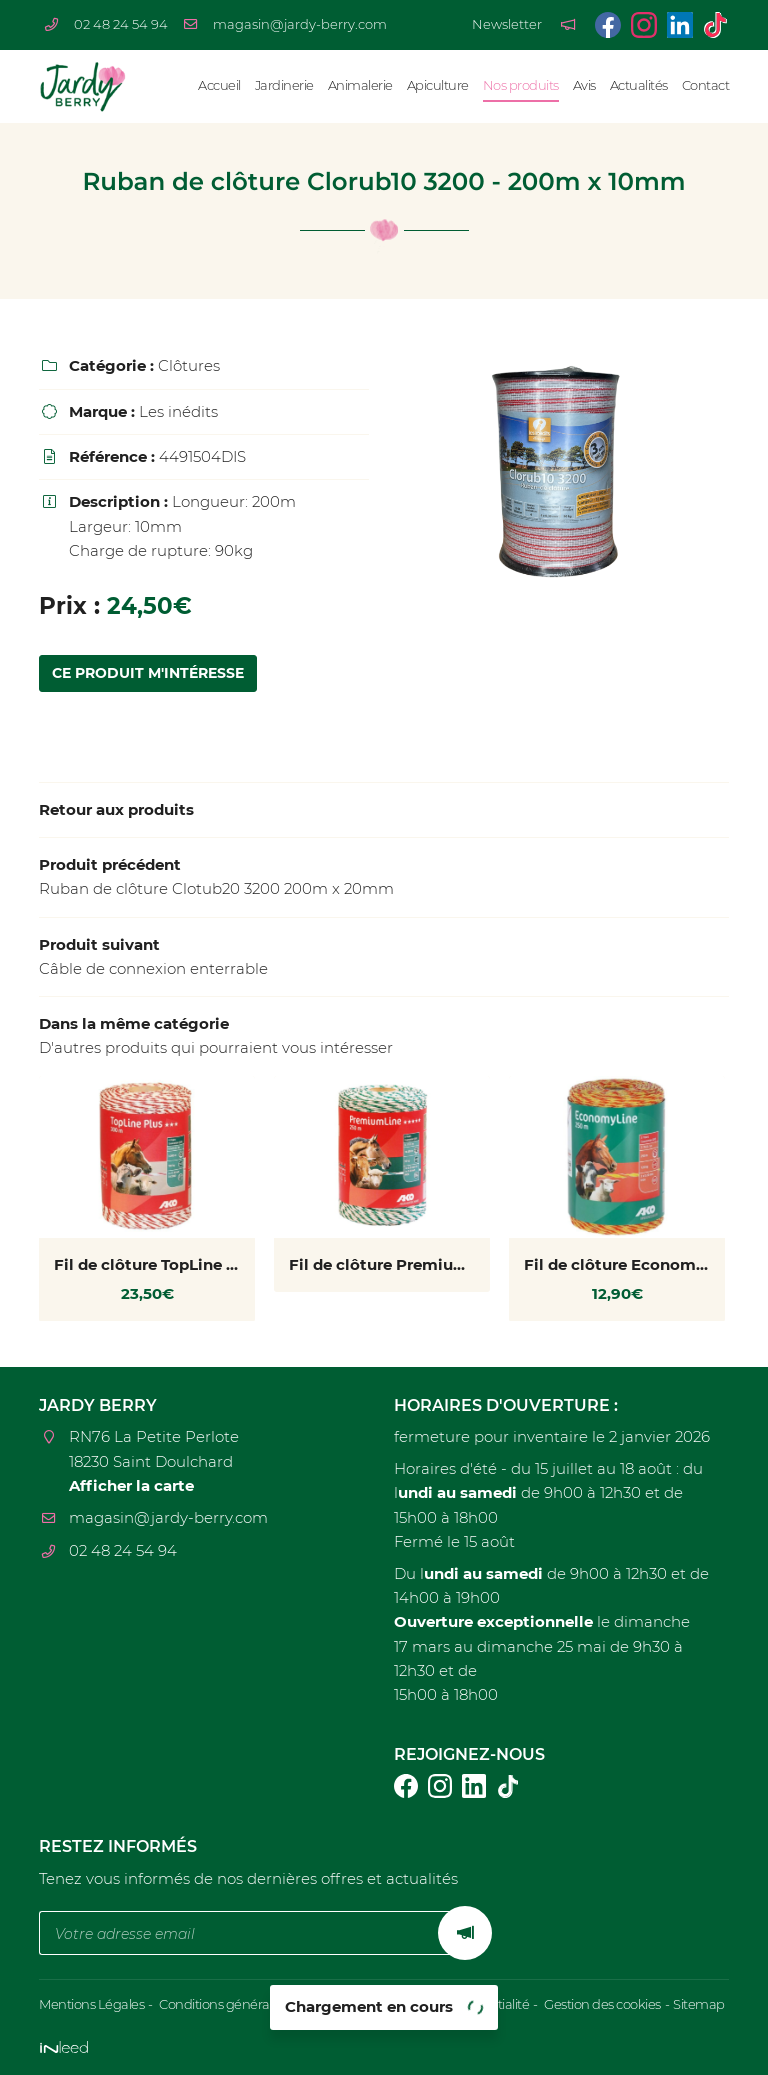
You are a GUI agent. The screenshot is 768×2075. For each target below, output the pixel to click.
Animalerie (360, 85)
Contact (706, 85)
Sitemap (699, 2004)
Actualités (639, 85)
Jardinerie (284, 85)
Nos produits (521, 85)
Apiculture (438, 85)
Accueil (219, 85)
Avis (584, 85)
